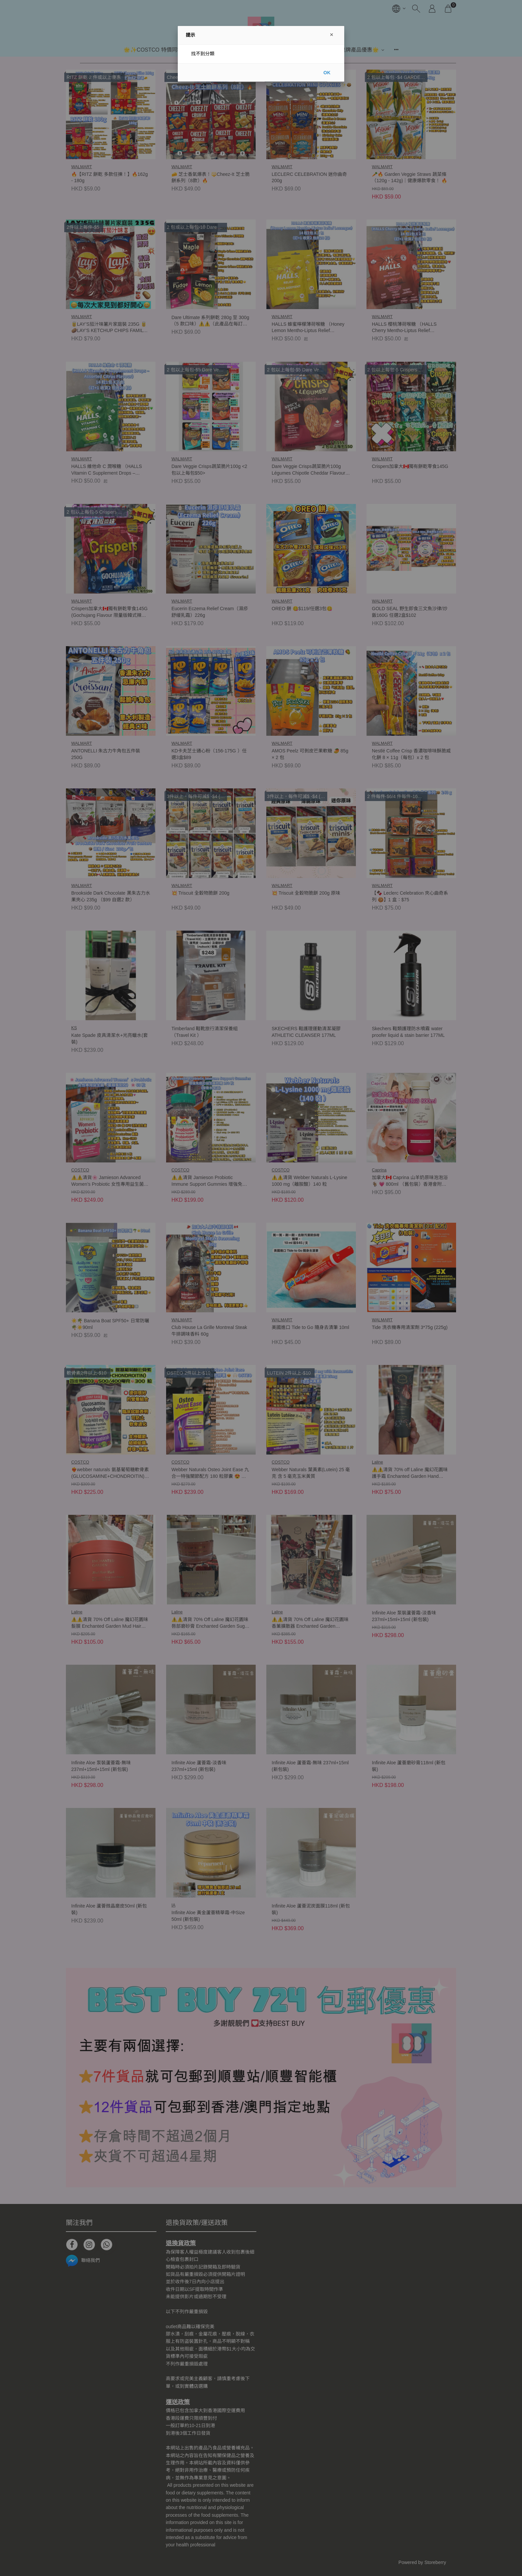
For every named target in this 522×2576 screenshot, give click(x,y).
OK (327, 72)
